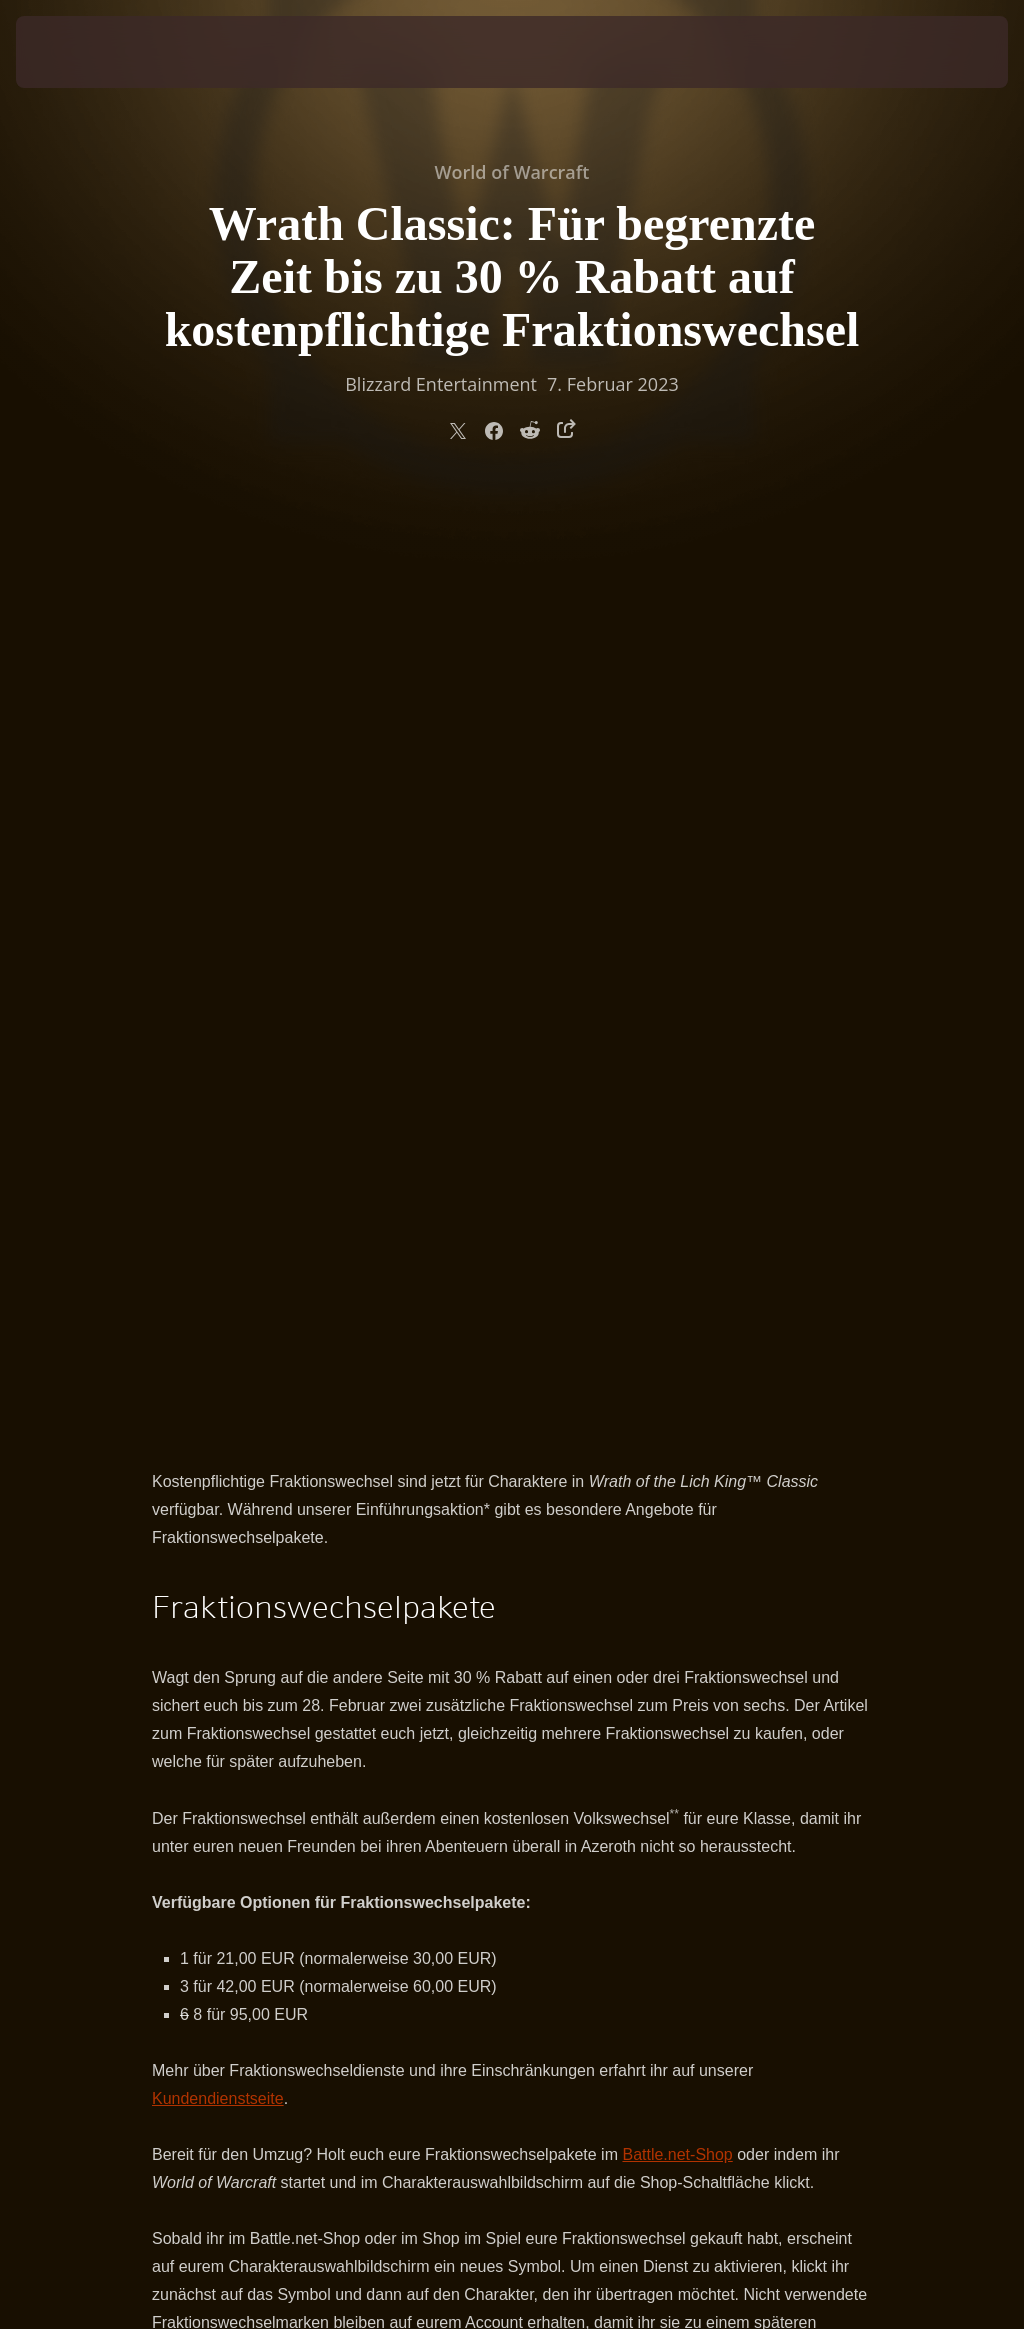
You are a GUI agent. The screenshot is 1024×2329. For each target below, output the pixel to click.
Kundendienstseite (218, 1156)
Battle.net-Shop (677, 1212)
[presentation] (76, 52)
